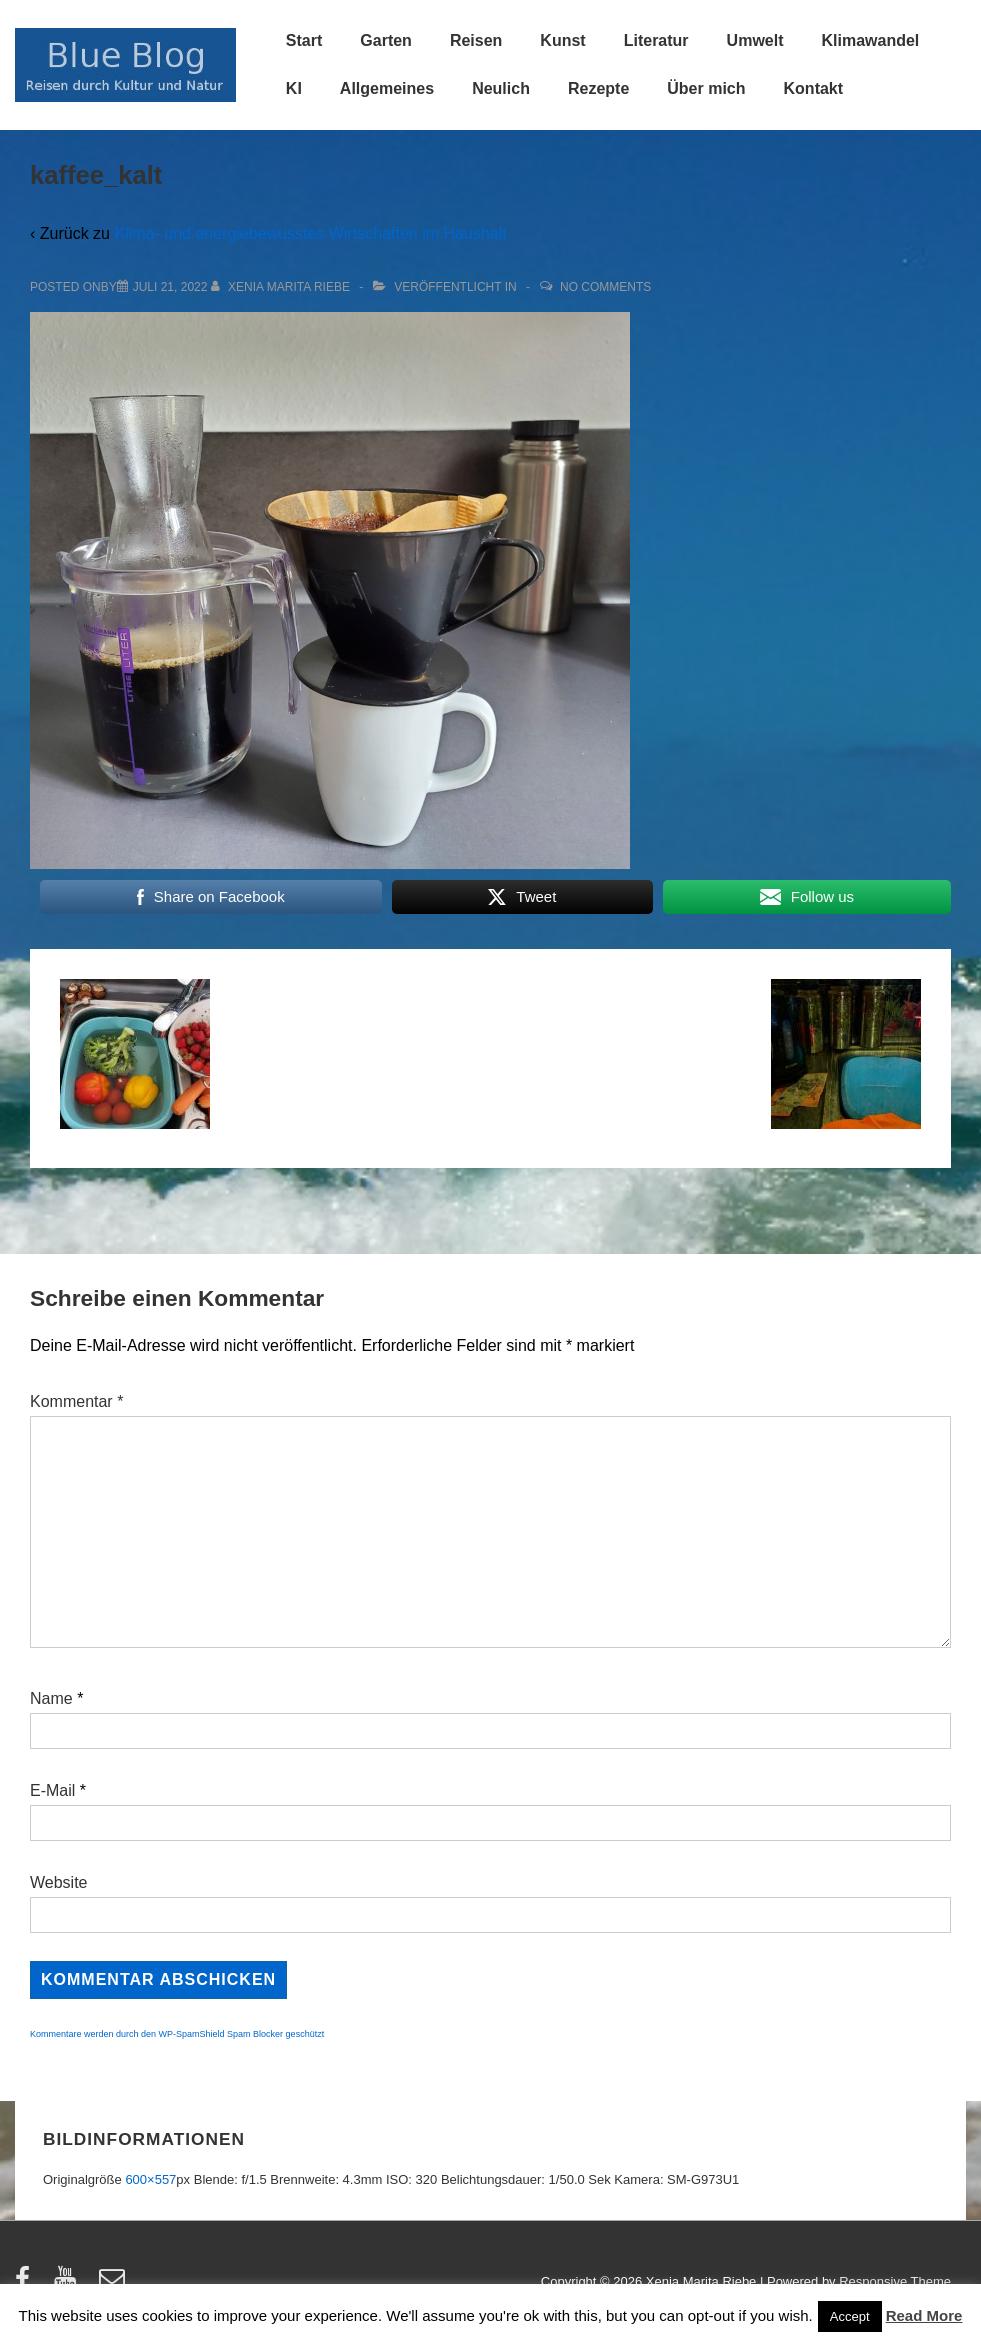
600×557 (150, 2179)
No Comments (605, 287)
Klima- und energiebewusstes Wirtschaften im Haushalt (310, 233)
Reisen (476, 40)
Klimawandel (871, 40)
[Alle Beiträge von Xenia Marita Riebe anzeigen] (282, 287)
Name (51, 1698)
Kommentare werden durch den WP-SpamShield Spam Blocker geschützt (177, 2034)
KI (294, 88)
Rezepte (598, 88)
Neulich (501, 88)
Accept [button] (850, 2316)
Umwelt (755, 40)
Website (59, 1882)
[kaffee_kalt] (170, 287)
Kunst (562, 40)
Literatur (656, 40)
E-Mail (52, 1790)
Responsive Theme (895, 2281)
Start (304, 40)
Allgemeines (387, 88)
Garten (386, 40)
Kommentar (76, 1401)
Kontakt (814, 88)
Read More (924, 2315)
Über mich (706, 88)
